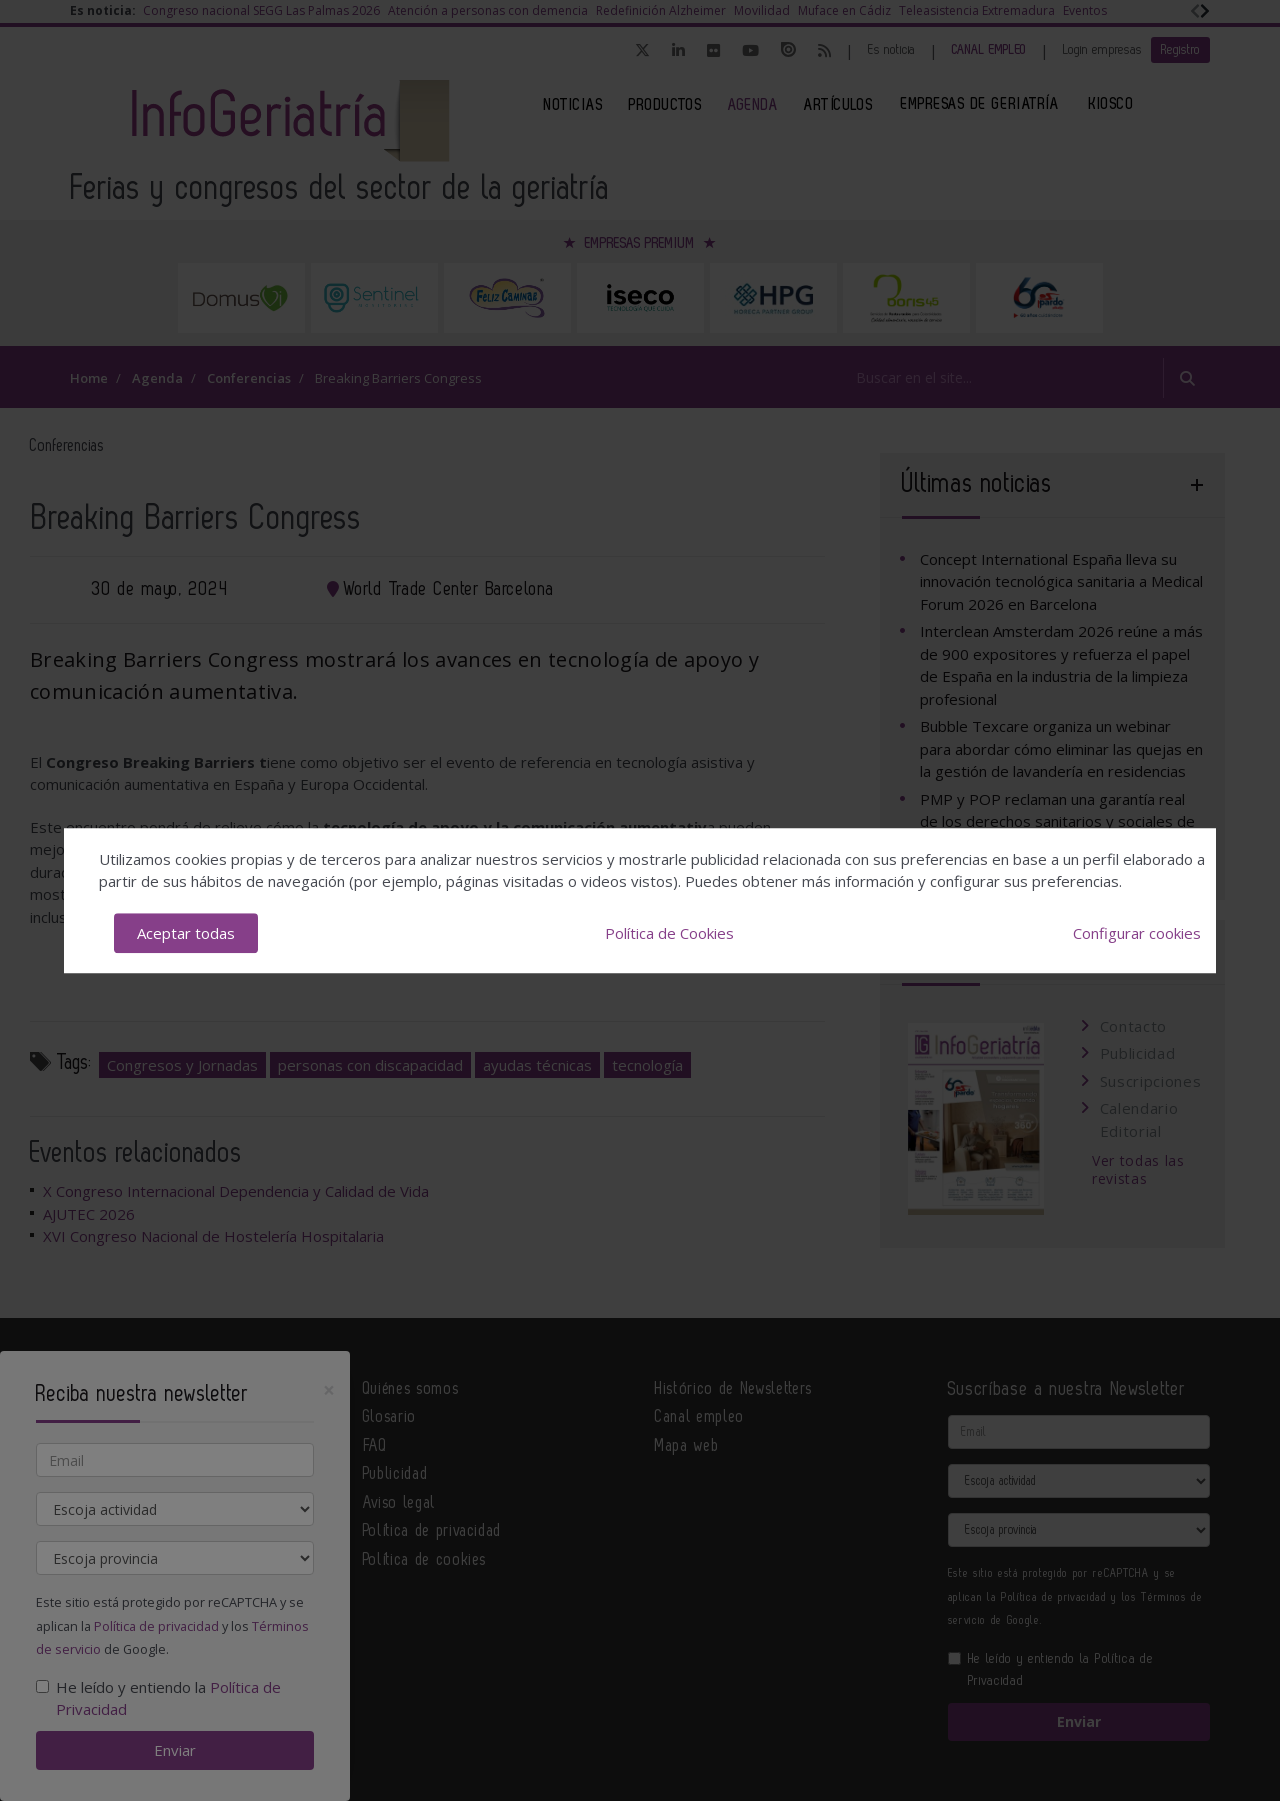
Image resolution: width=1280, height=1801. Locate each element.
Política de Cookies (669, 933)
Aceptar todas (186, 933)
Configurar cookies (1137, 933)
